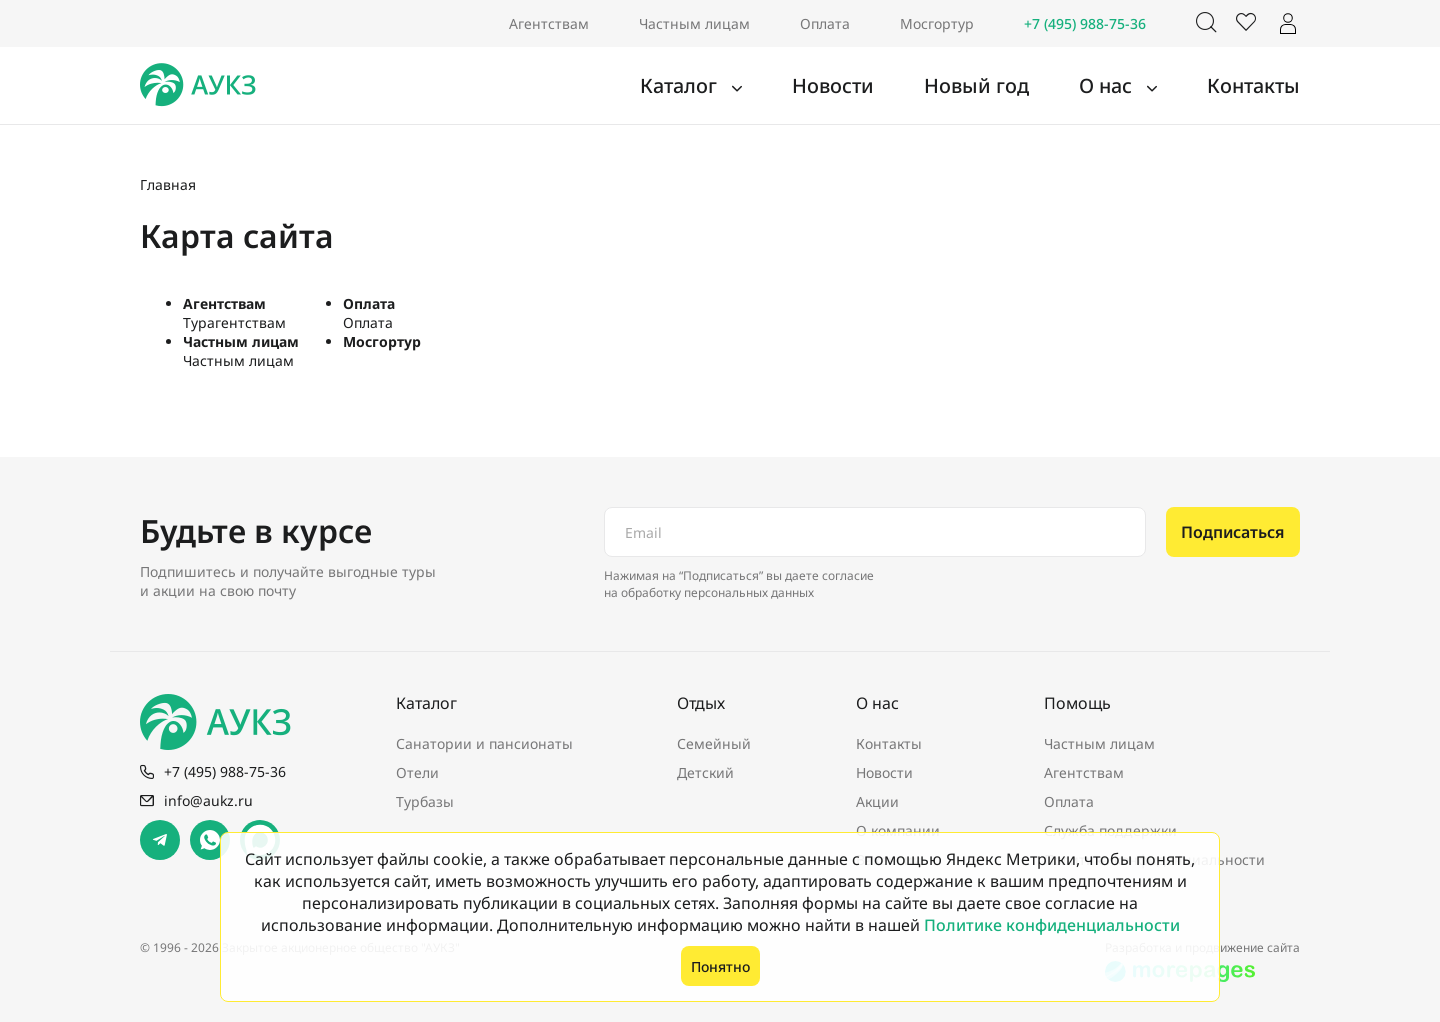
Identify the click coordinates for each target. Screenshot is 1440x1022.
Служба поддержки (1110, 830)
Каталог (756, 86)
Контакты (1263, 86)
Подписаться (1233, 532)
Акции (877, 801)
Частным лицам (694, 23)
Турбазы (425, 801)
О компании (898, 830)
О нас (1132, 86)
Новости (892, 86)
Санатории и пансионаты (484, 743)
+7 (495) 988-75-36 (1085, 23)
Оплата (825, 23)
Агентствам (549, 23)
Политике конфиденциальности (1052, 925)
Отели (417, 772)
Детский (705, 772)
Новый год (1017, 86)
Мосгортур (937, 23)
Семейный (714, 743)
